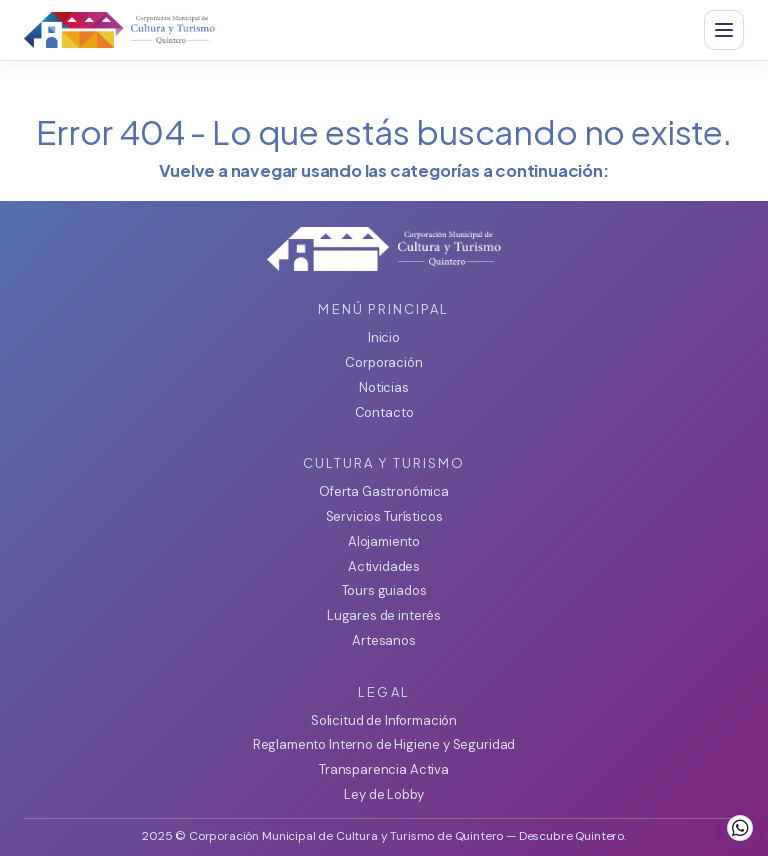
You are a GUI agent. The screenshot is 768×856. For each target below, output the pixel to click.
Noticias (384, 387)
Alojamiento (384, 541)
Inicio (384, 337)
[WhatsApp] (740, 828)
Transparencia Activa (384, 769)
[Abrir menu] (724, 30)
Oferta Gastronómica (384, 491)
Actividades (384, 566)
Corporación (383, 362)
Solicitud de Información (384, 720)
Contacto (384, 412)
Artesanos (384, 640)
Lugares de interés (384, 615)
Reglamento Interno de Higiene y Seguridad (384, 744)
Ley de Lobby (383, 794)
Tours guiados (384, 590)
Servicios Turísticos (384, 516)
